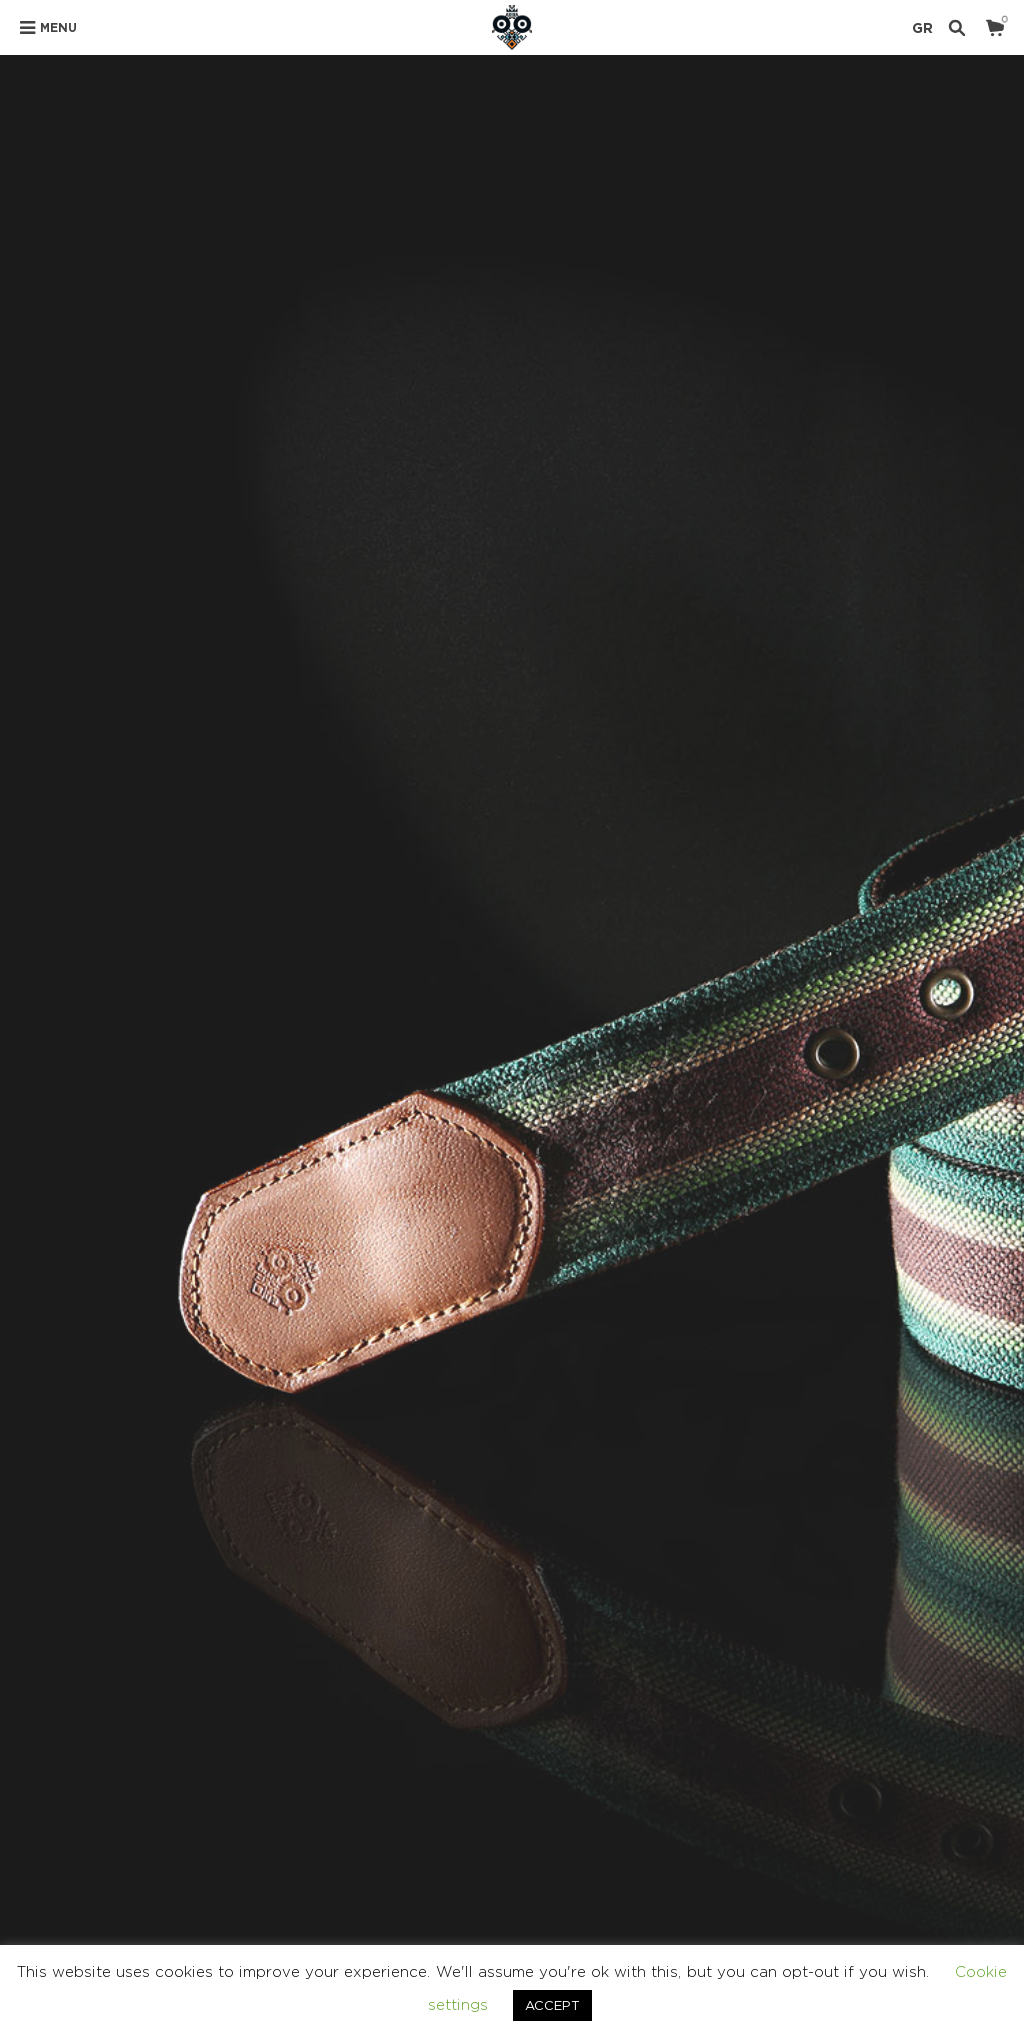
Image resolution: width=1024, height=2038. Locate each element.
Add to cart (767, 659)
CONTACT (860, 1840)
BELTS (680, 809)
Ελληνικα (960, 1840)
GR (922, 27)
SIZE (608, 590)
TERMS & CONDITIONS (722, 1840)
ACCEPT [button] (552, 2005)
